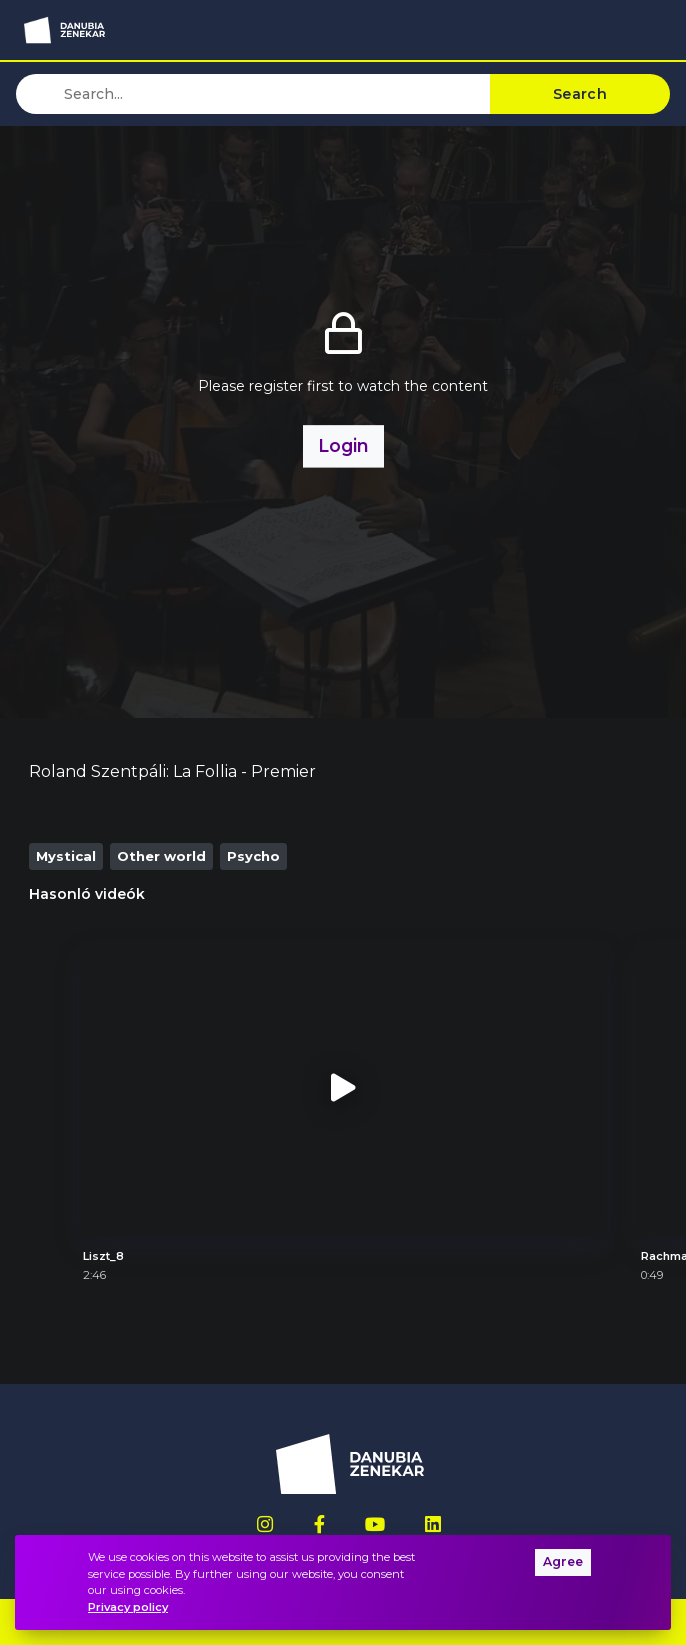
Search (580, 94)
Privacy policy (128, 1607)
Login (343, 445)
